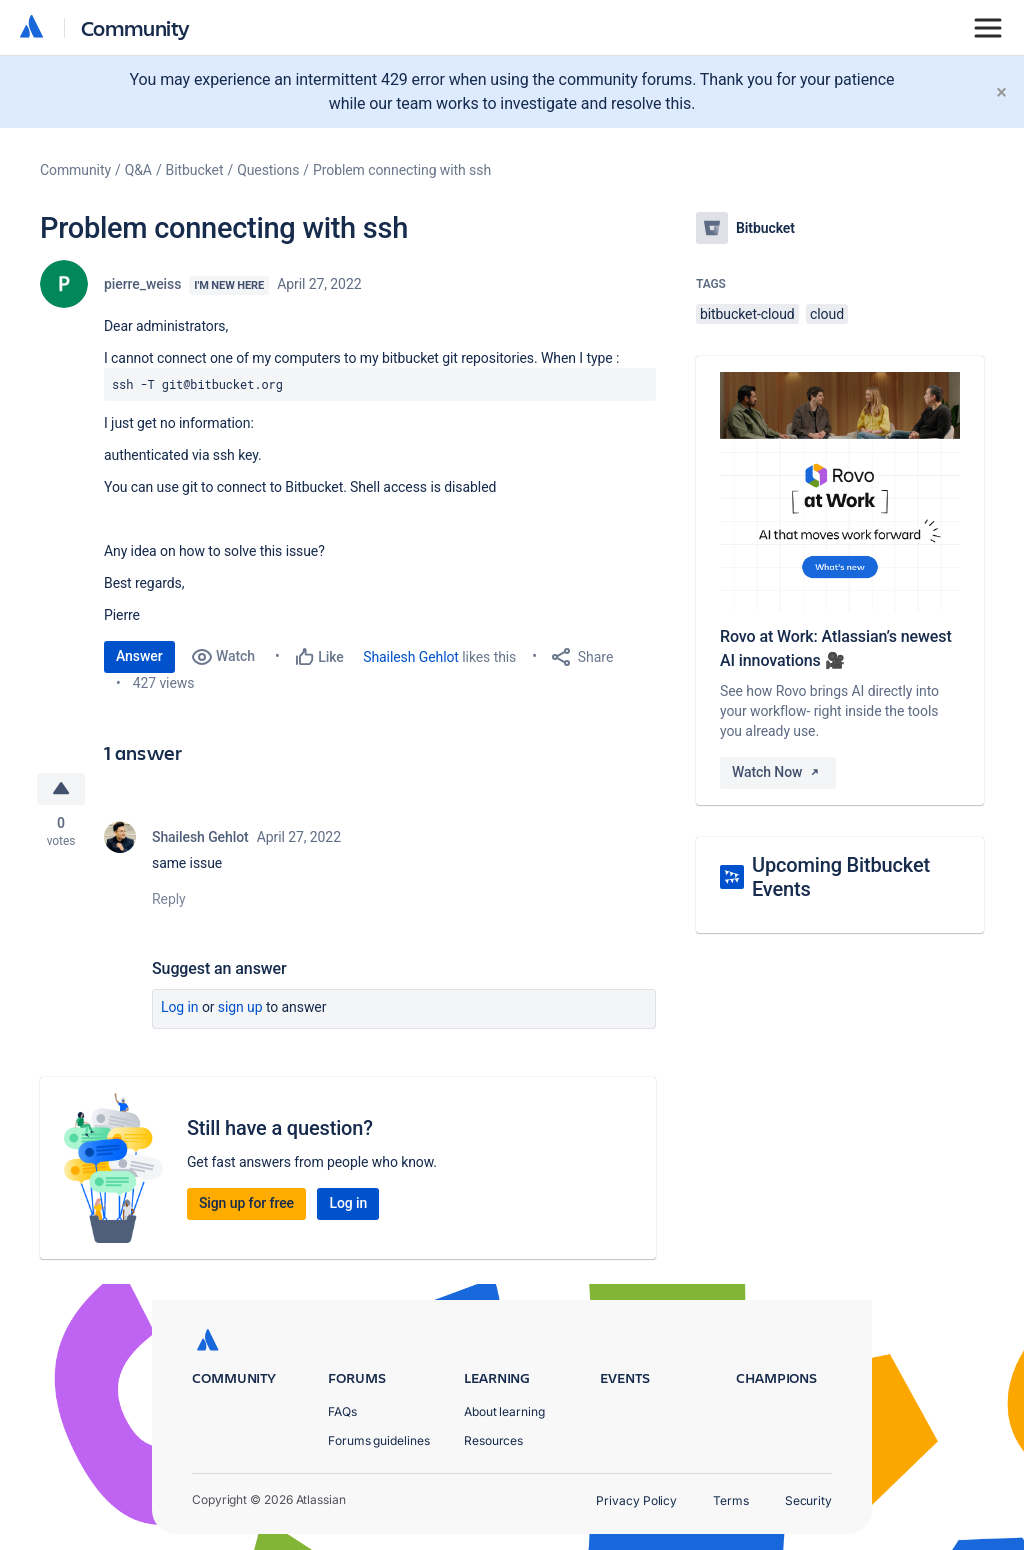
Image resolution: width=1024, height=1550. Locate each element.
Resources (493, 1440)
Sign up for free (246, 1203)
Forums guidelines (379, 1440)
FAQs (342, 1411)
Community (135, 27)
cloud (827, 314)
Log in (180, 1007)
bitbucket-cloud (747, 314)
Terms (731, 1500)
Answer (139, 656)
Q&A (138, 170)
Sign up (240, 1007)
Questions (268, 170)
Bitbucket (195, 170)
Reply (169, 899)
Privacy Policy (636, 1500)
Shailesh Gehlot (411, 657)
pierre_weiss (142, 284)
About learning (504, 1411)
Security (808, 1500)
